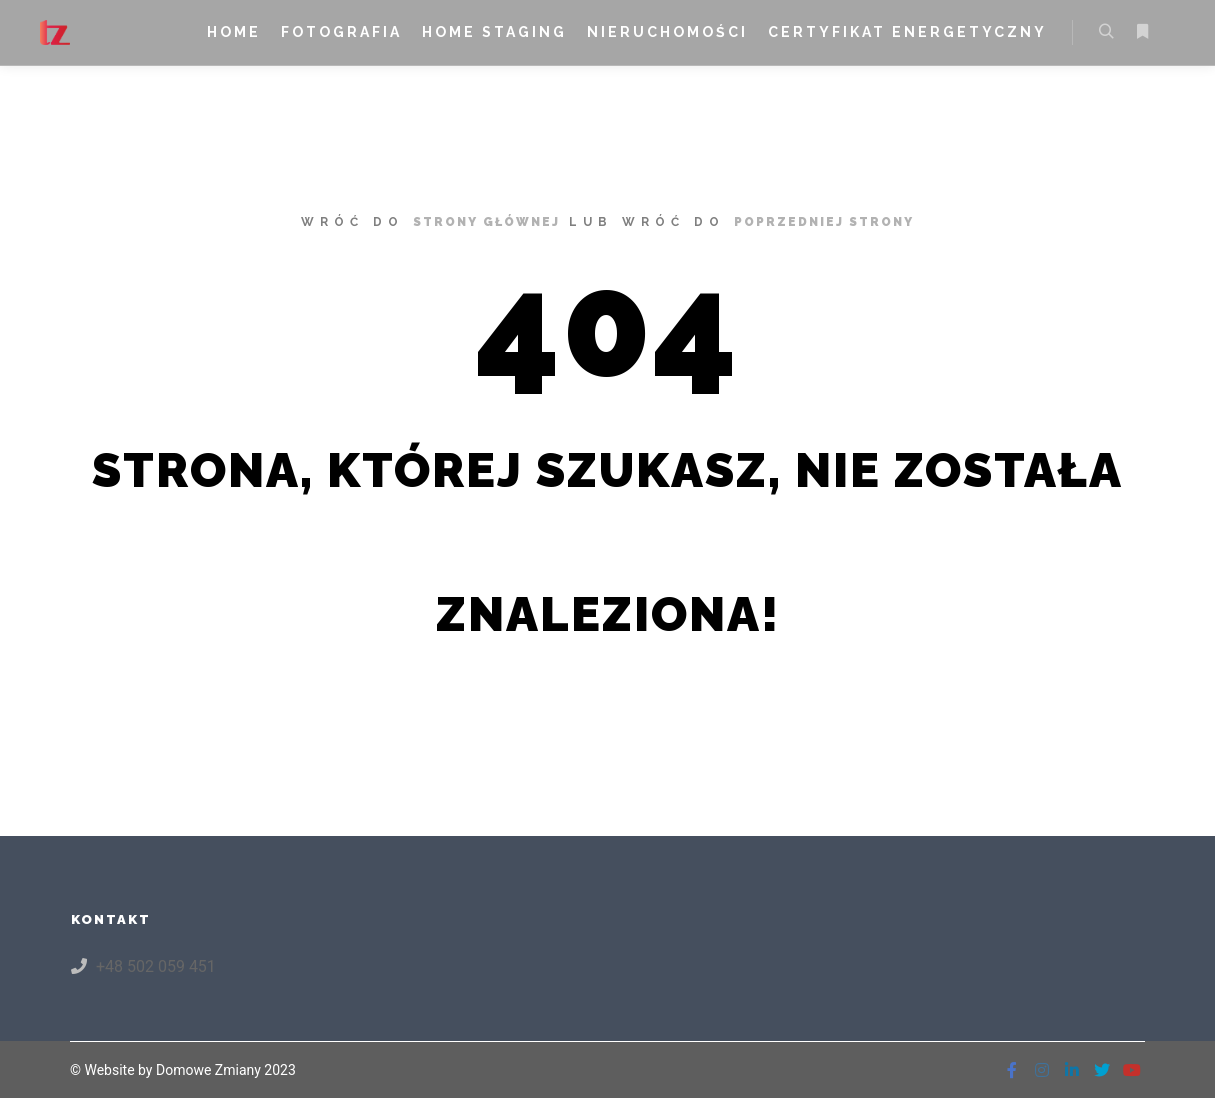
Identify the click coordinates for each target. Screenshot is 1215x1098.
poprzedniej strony (824, 222)
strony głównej (486, 222)
